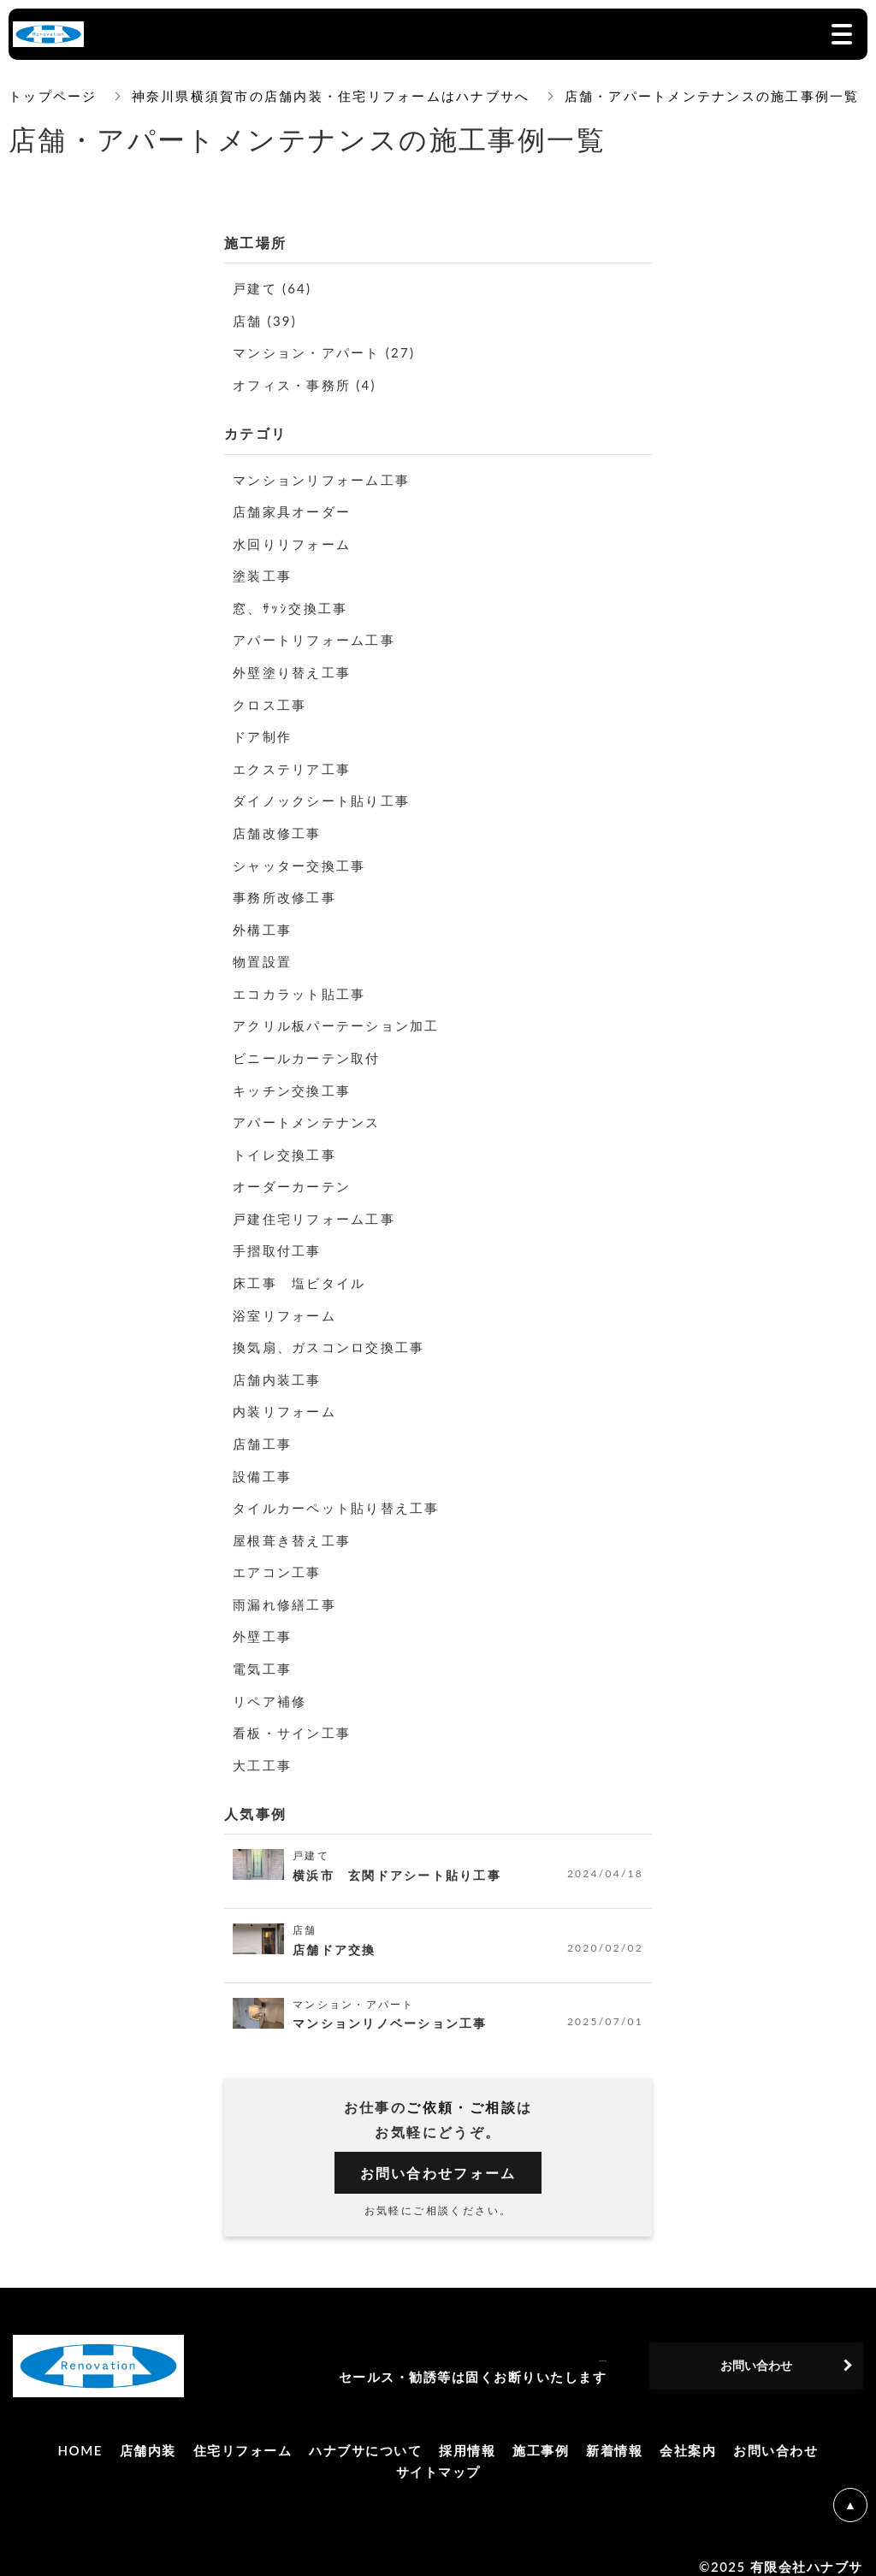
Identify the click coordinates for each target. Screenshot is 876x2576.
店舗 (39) (267, 319)
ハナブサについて (365, 2435)
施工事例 (540, 2435)
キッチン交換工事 (295, 1082)
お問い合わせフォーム (438, 2158)
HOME (80, 2435)
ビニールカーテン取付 (311, 1050)
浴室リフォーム (288, 1305)
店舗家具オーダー (295, 509)
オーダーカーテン (295, 1177)
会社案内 (688, 2435)
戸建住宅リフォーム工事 (319, 1209)
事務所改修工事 (288, 891)
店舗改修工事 (280, 827)
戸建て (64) (275, 288)
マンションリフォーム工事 (327, 478)
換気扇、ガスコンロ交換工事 (335, 1336)
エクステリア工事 (295, 764)
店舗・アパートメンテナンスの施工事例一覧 (717, 95)
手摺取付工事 (280, 1241)
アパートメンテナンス (311, 1114)
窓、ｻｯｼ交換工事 (293, 605)
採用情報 (467, 2435)
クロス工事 (272, 700)
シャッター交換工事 (304, 859)
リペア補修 (272, 1686)
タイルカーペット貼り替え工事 (343, 1495)
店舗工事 (264, 1432)
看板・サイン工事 (295, 1718)
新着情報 (614, 2435)
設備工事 (264, 1464)
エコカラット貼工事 (304, 986)
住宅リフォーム (243, 2435)
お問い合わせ (775, 2435)
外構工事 (264, 923)
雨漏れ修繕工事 (288, 1591)
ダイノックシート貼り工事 (327, 796)
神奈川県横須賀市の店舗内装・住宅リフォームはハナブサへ (333, 95)
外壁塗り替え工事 (295, 668)
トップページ (53, 95)
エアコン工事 (280, 1559)
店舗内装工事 (280, 1368)
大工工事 (264, 1750)
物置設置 (264, 955)
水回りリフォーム (295, 541)
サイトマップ (438, 2457)
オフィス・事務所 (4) (309, 383)
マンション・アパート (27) (330, 351)
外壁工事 (264, 1623)
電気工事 (264, 1654)
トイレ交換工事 (288, 1145)
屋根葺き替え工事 (295, 1527)
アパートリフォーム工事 (319, 637)
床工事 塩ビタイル (304, 1273)
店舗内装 (148, 2435)
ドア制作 (264, 732)
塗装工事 (264, 573)
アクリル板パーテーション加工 (343, 1018)
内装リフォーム (288, 1399)
